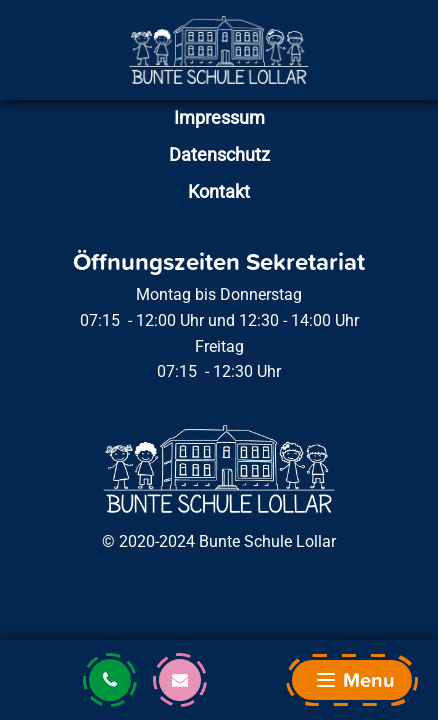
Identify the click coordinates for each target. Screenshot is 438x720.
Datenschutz (219, 154)
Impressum (219, 117)
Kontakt (219, 191)
